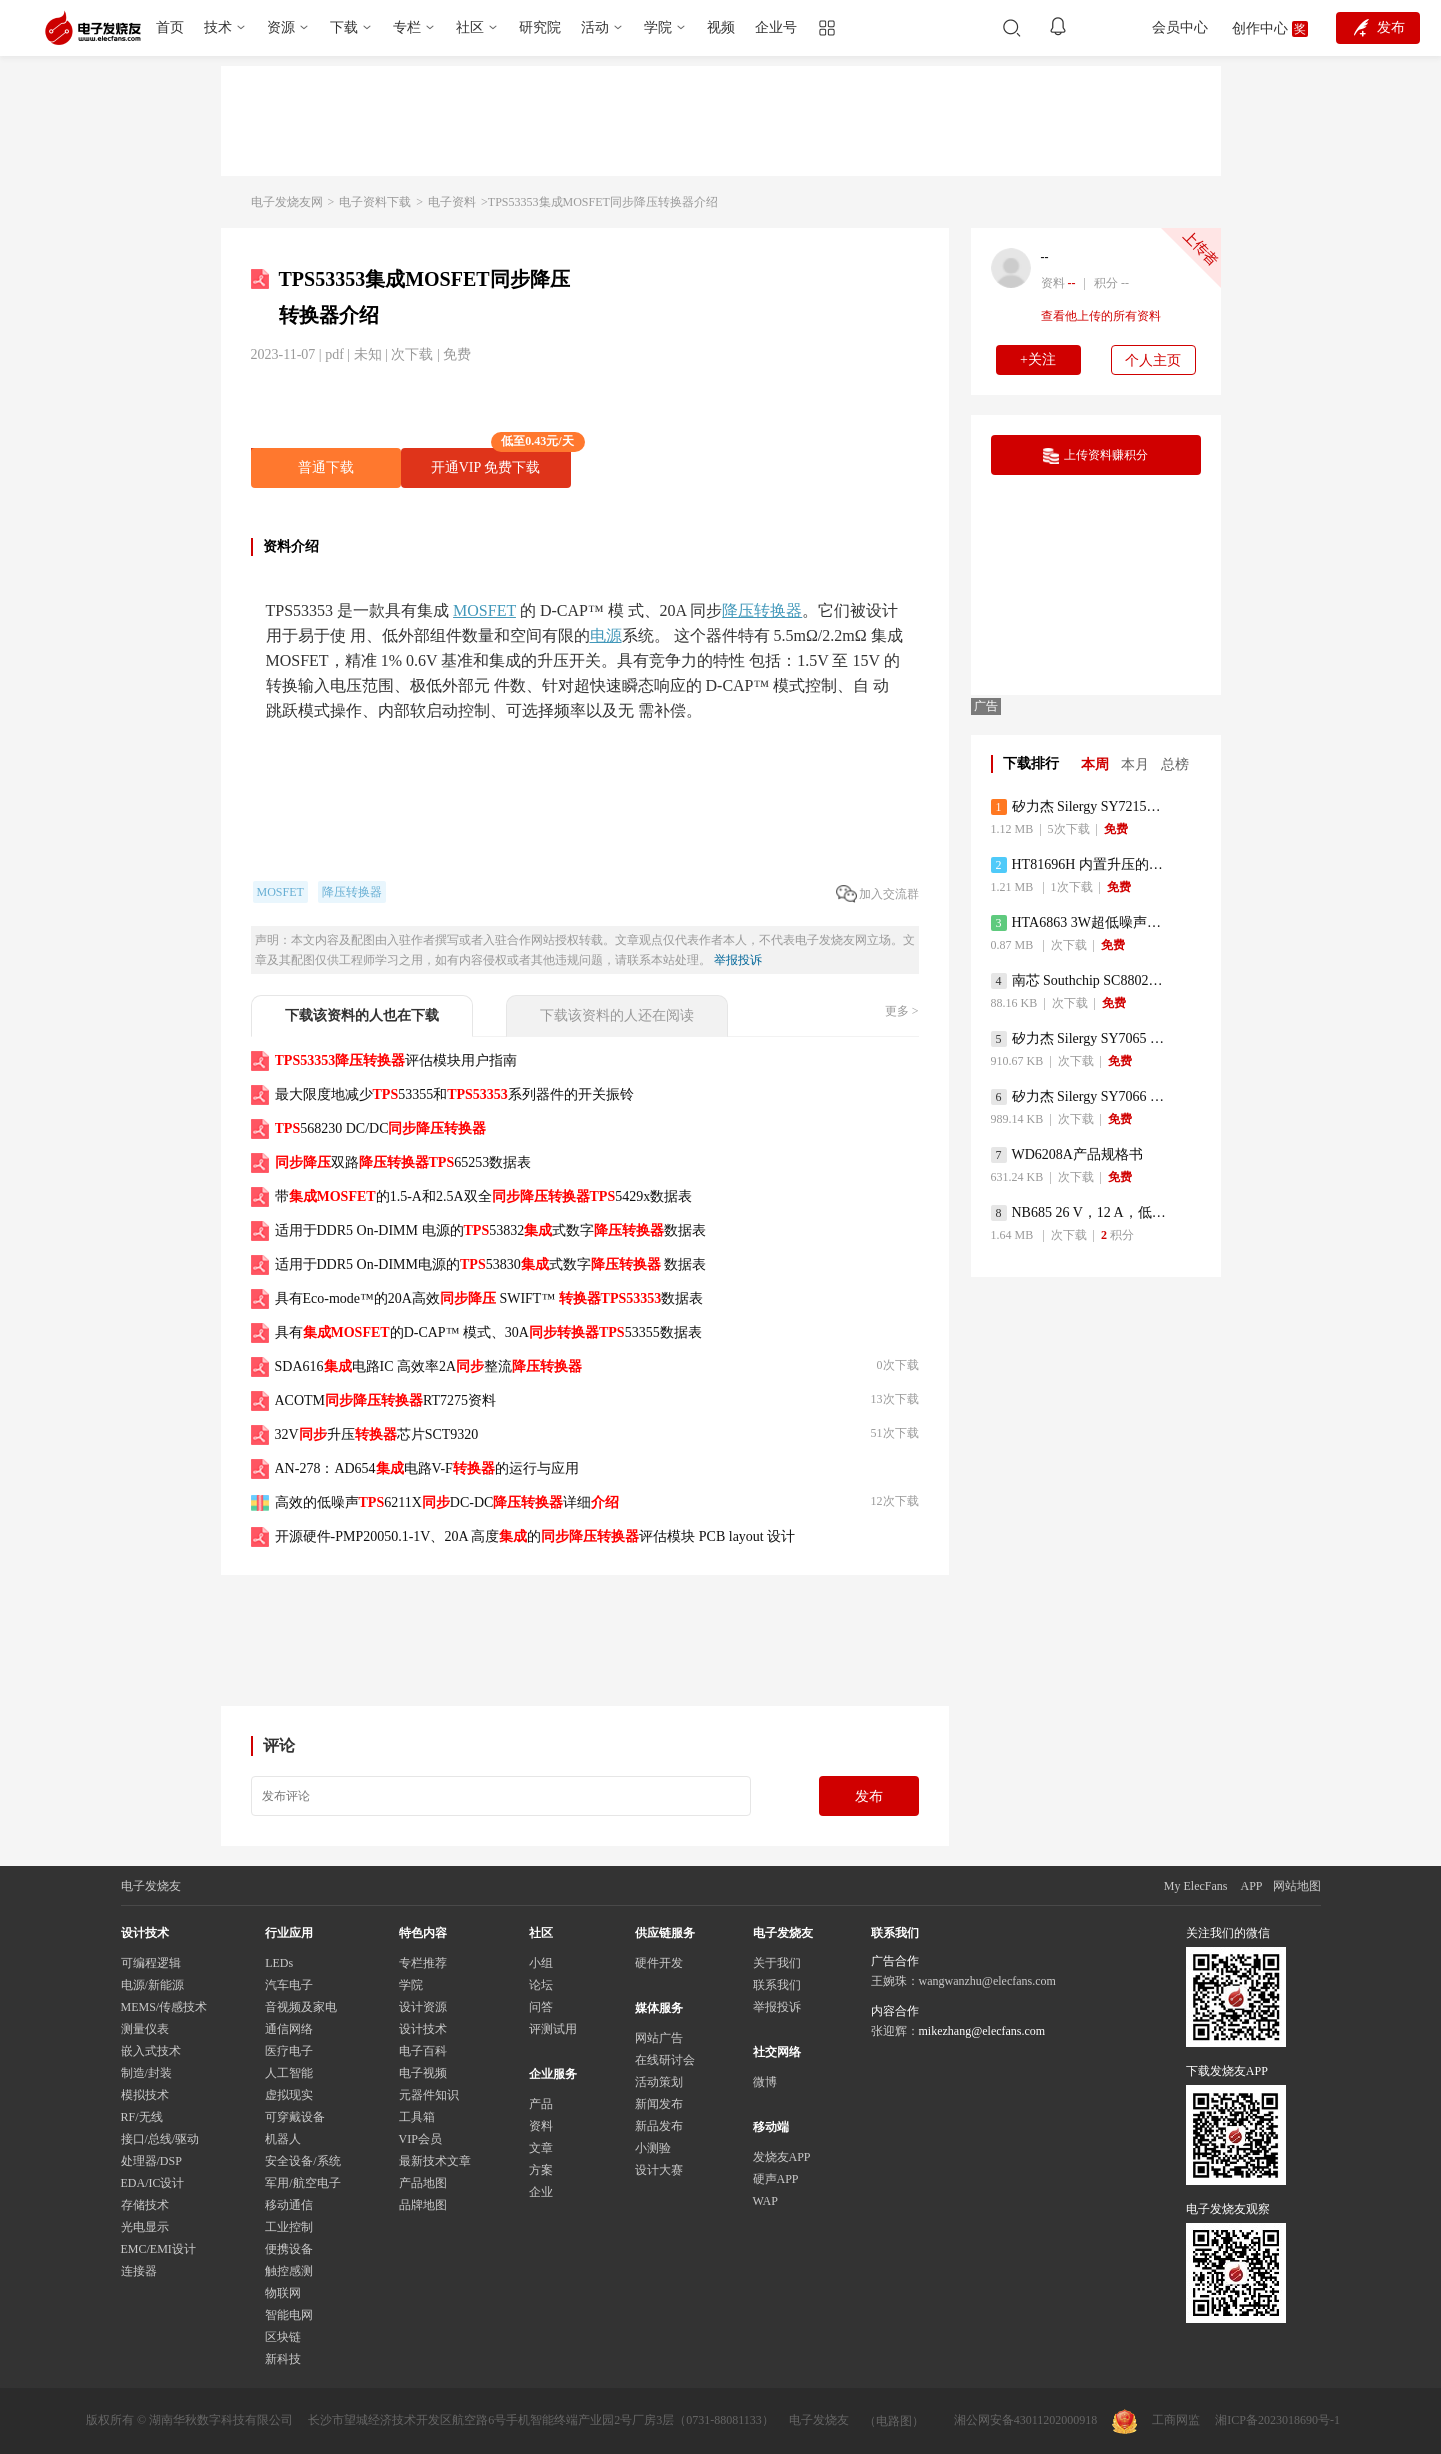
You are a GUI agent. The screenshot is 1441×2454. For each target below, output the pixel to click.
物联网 (283, 2293)
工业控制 (289, 2227)
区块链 (283, 2337)
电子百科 (423, 2051)
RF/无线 (142, 2117)
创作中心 (1260, 28)
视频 (721, 27)
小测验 (653, 2148)
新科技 (283, 2359)
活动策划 (659, 2082)
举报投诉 (738, 960)
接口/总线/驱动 (160, 2139)
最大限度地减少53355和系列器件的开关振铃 (454, 1094)
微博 (765, 2082)
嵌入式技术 (151, 2051)
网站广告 (659, 2038)
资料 (541, 2126)
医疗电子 (289, 2051)
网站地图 (1297, 1886)
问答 (541, 2007)
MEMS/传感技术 (164, 2007)
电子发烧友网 (287, 202)
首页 (170, 27)
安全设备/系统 (302, 2161)
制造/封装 (146, 2073)
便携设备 (289, 2249)
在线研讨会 (665, 2060)
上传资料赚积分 (1095, 456)
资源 (281, 27)
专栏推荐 (423, 1963)
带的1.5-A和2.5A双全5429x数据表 (484, 1196)
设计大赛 (659, 2170)
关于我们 (777, 1963)
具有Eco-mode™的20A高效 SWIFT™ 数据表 (489, 1298)
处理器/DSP (151, 2161)
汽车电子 (289, 1985)
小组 (541, 1963)
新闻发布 (659, 2104)
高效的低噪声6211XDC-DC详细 (447, 1502)
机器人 (283, 2139)
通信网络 (289, 2029)
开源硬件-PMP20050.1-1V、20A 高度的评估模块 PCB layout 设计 (535, 1536)
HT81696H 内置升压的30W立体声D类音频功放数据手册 (1080, 865)
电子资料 (452, 202)
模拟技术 (145, 2095)
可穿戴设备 (295, 2117)
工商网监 (1156, 2421)
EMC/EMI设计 (158, 2249)
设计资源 (423, 2007)
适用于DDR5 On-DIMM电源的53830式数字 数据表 (491, 1264)
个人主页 (1153, 360)
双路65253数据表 (403, 1162)
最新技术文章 (435, 2161)
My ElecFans (1196, 1886)
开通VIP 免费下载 (501, 461)
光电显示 (145, 2227)
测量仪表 (145, 2029)
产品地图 (423, 2183)
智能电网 (289, 2315)
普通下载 (326, 467)
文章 (541, 2148)
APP (1251, 1886)
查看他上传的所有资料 (1101, 316)
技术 (218, 27)
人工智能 (289, 2073)
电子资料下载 (375, 202)
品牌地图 (423, 2205)
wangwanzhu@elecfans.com (987, 1981)
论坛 (541, 1985)
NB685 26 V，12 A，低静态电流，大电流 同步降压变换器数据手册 (1080, 1213)
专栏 (407, 27)
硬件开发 (659, 1963)
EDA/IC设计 (153, 2183)
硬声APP (776, 2179)
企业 (541, 2192)
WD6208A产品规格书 (1067, 1155)
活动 (595, 27)
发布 (869, 1796)
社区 (470, 27)
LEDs (279, 1963)
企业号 (776, 27)
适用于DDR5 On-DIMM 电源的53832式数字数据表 (491, 1230)
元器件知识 (429, 2095)
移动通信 (289, 2205)
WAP (765, 2201)
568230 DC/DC (381, 1128)
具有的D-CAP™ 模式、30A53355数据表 (488, 1332)
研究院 (540, 27)
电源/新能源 (152, 1985)
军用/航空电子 (302, 2183)
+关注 (1038, 359)
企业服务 (553, 2074)
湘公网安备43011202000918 (1026, 2420)
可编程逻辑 (151, 1963)
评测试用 (553, 2029)
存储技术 (145, 2205)
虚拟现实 (289, 2095)
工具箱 (417, 2117)
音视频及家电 (301, 2007)
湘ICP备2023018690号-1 (1277, 2420)
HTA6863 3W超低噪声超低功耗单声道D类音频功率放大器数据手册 (1080, 923)
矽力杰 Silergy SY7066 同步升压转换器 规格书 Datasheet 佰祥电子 (1080, 1097)
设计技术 (423, 2029)
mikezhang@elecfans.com (982, 2031)
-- (1045, 257)
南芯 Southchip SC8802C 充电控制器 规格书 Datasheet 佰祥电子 (1080, 981)
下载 (344, 27)
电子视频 (423, 2073)
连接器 (139, 2271)
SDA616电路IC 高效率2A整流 (429, 1366)
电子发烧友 (819, 2420)
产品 (541, 2104)
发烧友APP (782, 2157)
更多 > (902, 1011)
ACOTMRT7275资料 (386, 1400)
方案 (541, 2170)
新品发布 (659, 2126)
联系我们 (777, 1985)
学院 (658, 27)
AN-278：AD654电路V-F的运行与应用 (427, 1468)
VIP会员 (420, 2139)
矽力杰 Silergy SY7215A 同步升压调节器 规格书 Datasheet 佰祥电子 (1080, 807)
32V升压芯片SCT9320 (377, 1434)
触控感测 (289, 2271)
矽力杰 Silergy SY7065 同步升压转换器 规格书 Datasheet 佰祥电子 (1080, 1039)
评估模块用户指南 (396, 1060)
